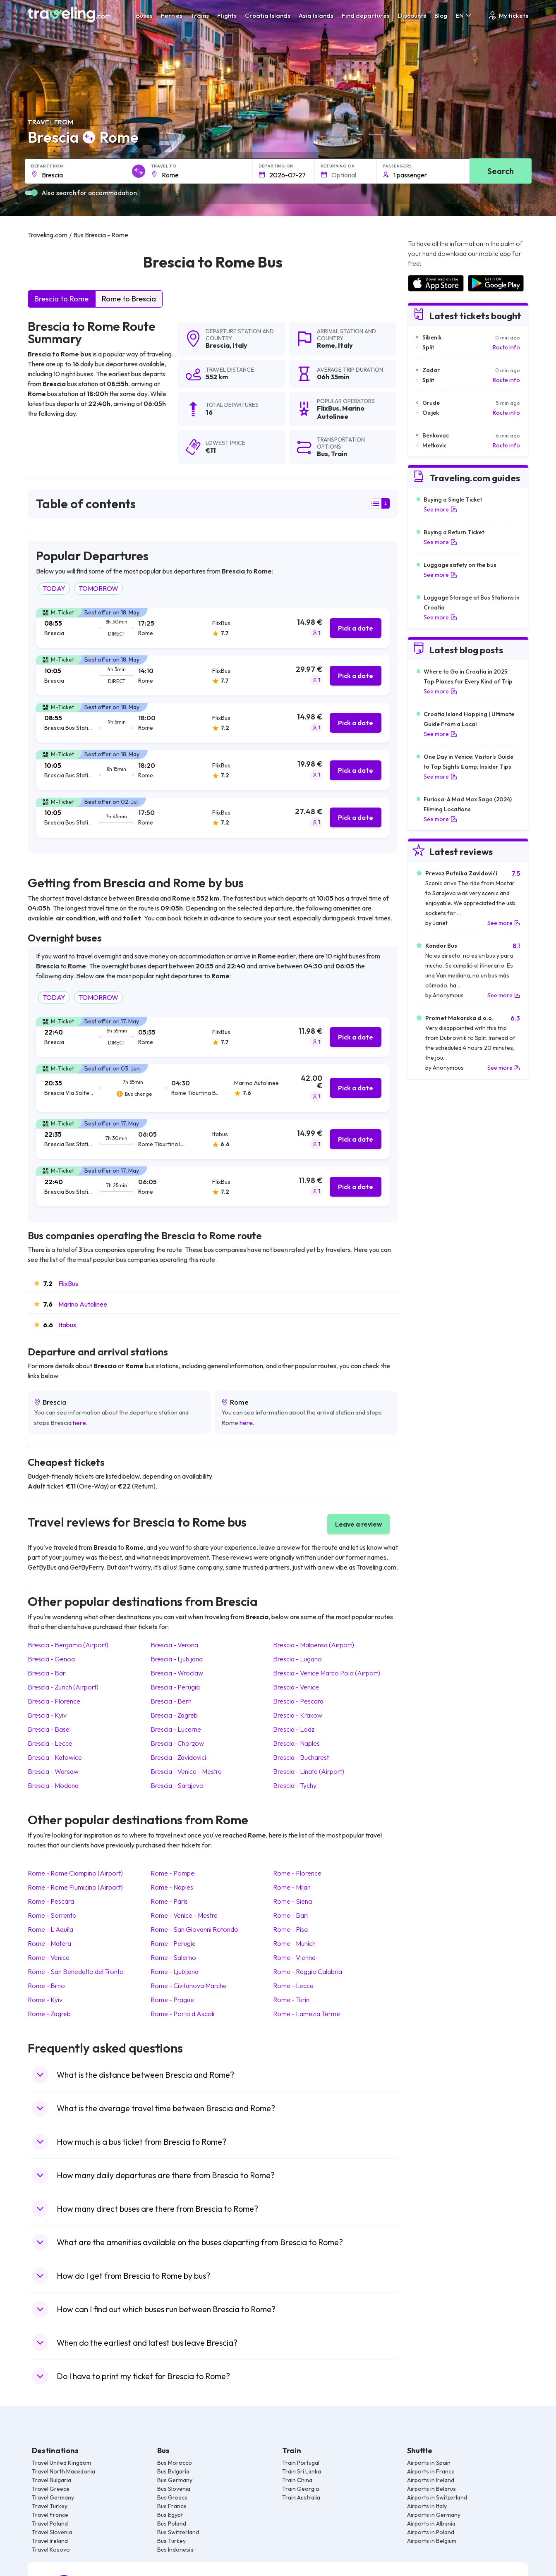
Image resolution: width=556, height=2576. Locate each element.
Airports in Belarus (431, 2488)
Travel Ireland (50, 2541)
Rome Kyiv (45, 1999)
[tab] (212, 628)
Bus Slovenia (173, 2488)
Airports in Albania (431, 2523)
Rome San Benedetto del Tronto (76, 1971)
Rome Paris (169, 1901)
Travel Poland (50, 2523)
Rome (326, 345)
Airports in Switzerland (437, 2497)
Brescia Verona (174, 1645)
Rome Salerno (173, 1957)
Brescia (218, 345)
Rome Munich (294, 1943)
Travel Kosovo (51, 2549)
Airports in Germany (433, 2515)
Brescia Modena (53, 1785)
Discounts (412, 15)
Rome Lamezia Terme (306, 2014)
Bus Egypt (170, 2515)
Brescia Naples (296, 1743)
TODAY (54, 588)
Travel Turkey (49, 2506)
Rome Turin (291, 1999)
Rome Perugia (173, 1943)
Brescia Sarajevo (177, 1785)
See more (440, 509)
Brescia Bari (47, 1673)
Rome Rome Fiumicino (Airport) (75, 1887)
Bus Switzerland (178, 2532)
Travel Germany (53, 2497)
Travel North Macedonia (63, 2471)
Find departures (366, 15)
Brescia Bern (171, 1701)
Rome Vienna (294, 1957)
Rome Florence (297, 1873)
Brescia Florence (54, 1701)
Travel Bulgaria (51, 2480)
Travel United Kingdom (61, 2462)
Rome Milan (292, 1887)
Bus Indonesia (175, 2549)
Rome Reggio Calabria (307, 1971)
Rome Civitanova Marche (189, 1985)
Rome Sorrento (52, 1915)
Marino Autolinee (82, 1304)
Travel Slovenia (52, 2532)
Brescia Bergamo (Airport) (68, 1645)
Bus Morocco (174, 2462)
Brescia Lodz (293, 1729)
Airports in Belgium (431, 2541)
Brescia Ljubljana (177, 1659)
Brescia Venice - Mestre (186, 1771)
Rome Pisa (290, 1929)
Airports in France (431, 2471)
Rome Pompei (173, 1873)
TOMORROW (98, 588)
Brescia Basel (49, 1729)
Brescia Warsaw (53, 1771)
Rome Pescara (51, 1901)
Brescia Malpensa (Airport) (313, 1645)
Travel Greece (51, 2488)
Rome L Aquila (50, 1929)
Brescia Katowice (55, 1757)
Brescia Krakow (297, 1715)
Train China (297, 2480)
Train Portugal (300, 2462)
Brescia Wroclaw (177, 1673)
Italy (239, 345)
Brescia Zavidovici (178, 1757)
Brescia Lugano (297, 1659)
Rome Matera (49, 1943)
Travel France (50, 2515)
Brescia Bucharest (301, 1757)
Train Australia (301, 2497)
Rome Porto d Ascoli (182, 2014)
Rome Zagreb (49, 2014)
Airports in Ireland (430, 2480)
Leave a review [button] (358, 1524)
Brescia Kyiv (47, 1715)
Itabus (67, 1325)
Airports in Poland (430, 2532)
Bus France (172, 2506)
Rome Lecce (293, 1985)
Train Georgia (300, 2488)
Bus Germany (174, 2480)
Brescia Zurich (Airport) (63, 1687)
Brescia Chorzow (177, 1743)
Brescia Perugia (175, 1687)
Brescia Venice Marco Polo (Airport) (326, 1673)
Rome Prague (172, 1999)
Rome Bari (290, 1915)
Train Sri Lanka (301, 2471)
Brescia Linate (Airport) (308, 1771)
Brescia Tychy (294, 1785)
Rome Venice (49, 1957)
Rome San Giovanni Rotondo (194, 1929)
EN (463, 15)
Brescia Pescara (298, 1701)
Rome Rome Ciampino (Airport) (75, 1873)
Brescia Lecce (50, 1743)
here (79, 1423)
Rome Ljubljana (175, 1971)
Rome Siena (292, 1901)
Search (500, 171)
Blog (440, 15)
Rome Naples (172, 1887)
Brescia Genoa (51, 1659)
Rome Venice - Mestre (184, 1915)
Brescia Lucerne (176, 1729)
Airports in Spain (429, 2462)
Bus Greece (172, 2497)
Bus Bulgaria (173, 2471)
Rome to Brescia (129, 298)
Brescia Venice (296, 1687)
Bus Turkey (171, 2541)
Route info (506, 347)
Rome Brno (46, 1985)
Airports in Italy (427, 2506)
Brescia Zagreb (174, 1715)
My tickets (507, 15)
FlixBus (68, 1283)
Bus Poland (171, 2523)
